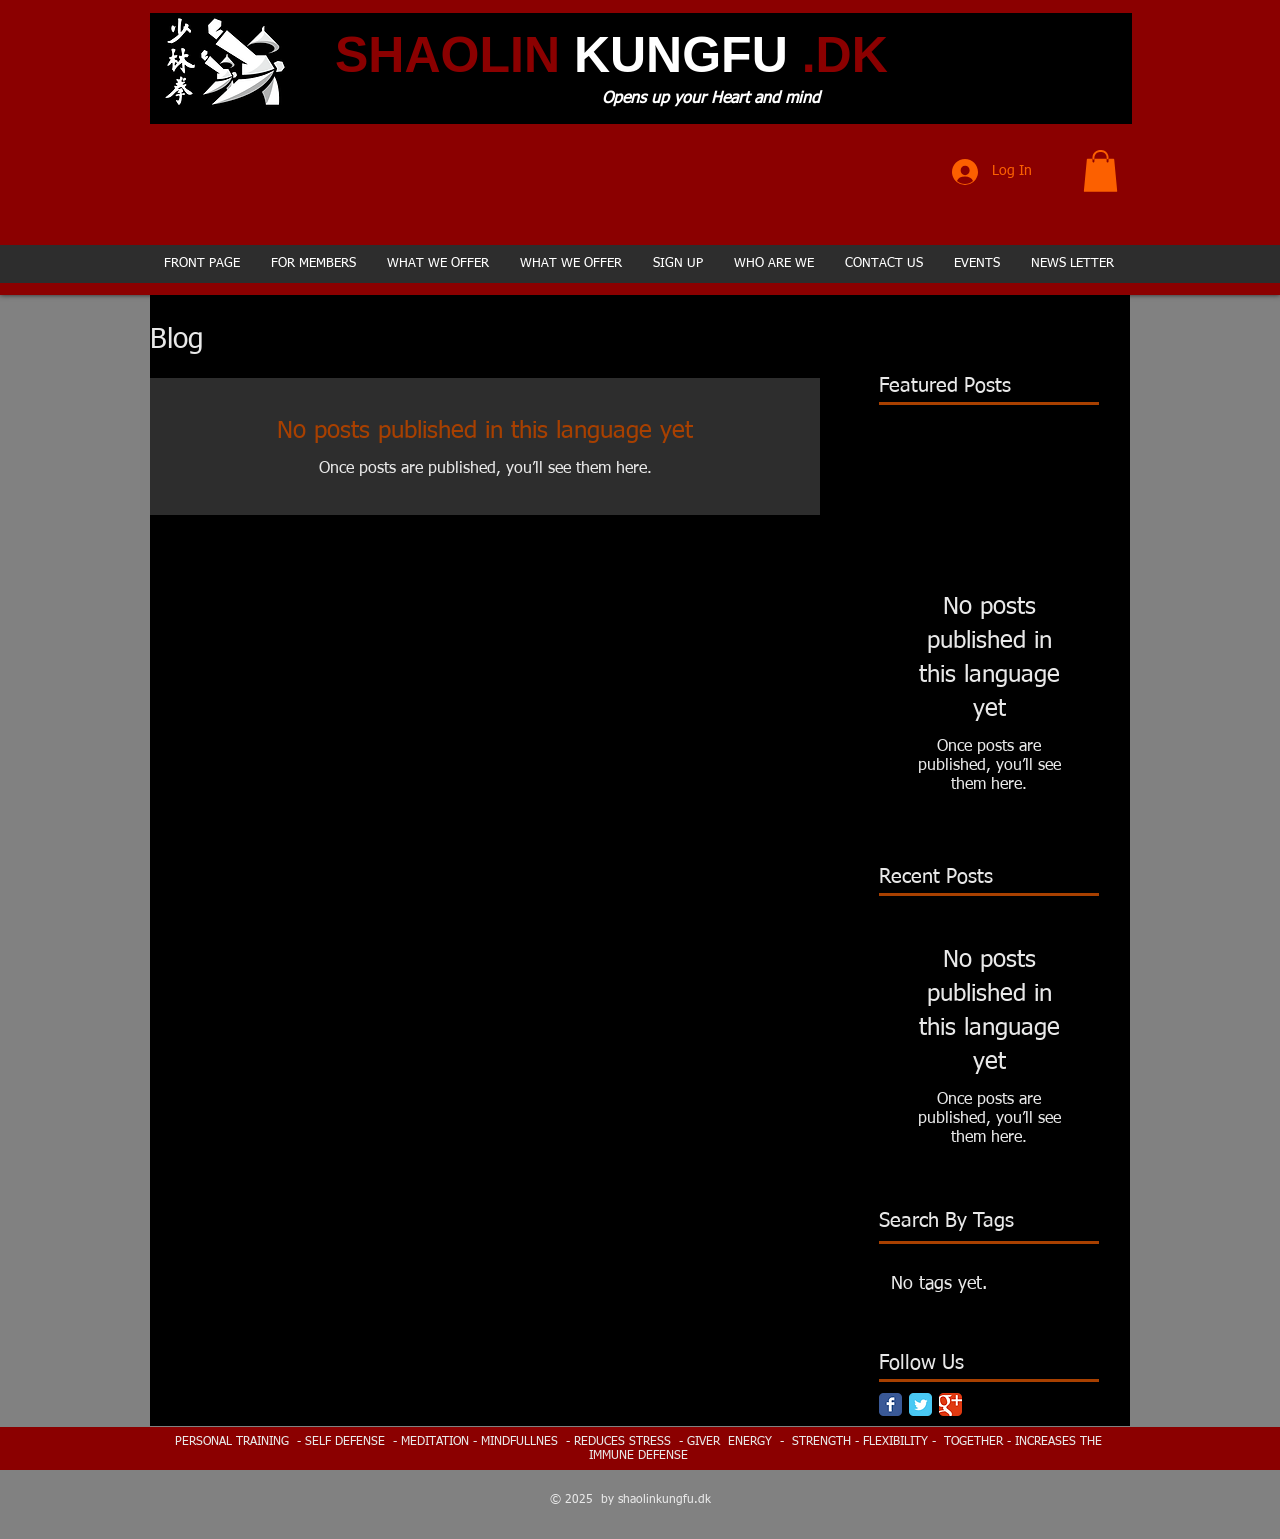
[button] (1100, 171)
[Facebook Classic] (890, 1404)
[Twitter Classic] (920, 1404)
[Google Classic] (950, 1404)
